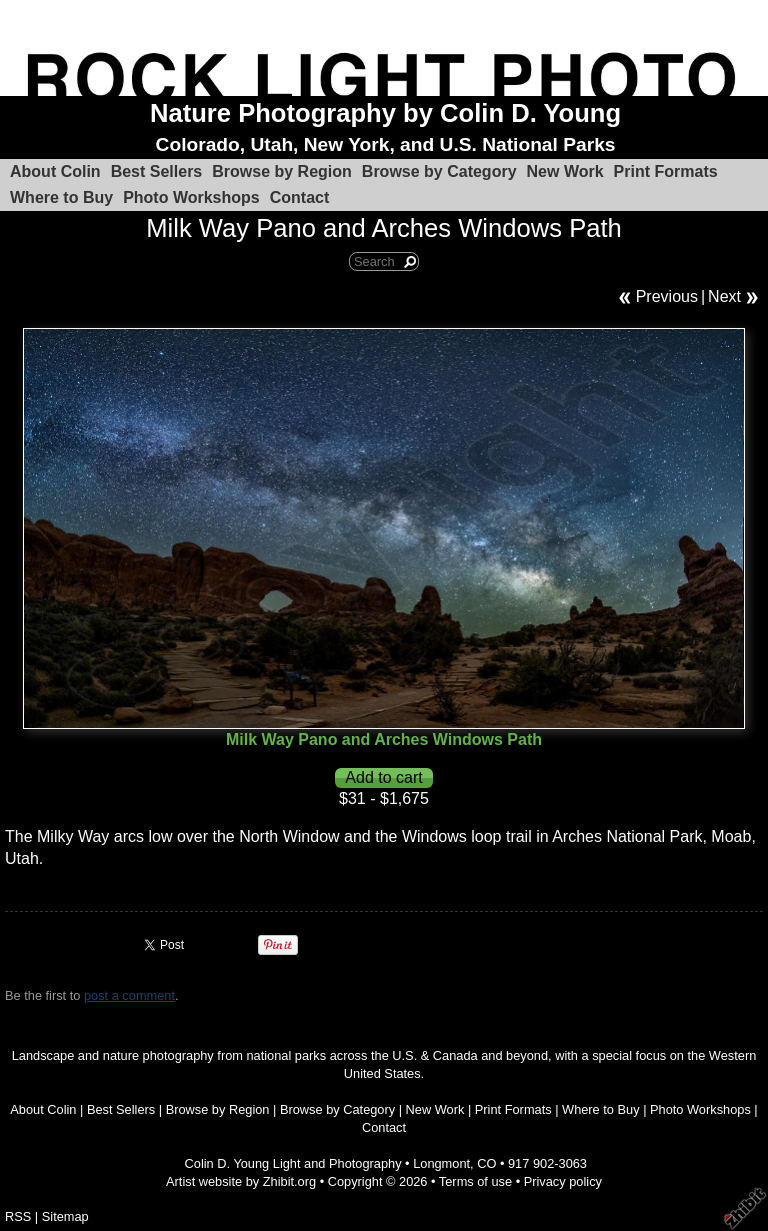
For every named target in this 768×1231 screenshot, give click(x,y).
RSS (18, 1216)
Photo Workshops (191, 197)
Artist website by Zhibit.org (241, 1181)
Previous (667, 296)
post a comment (129, 995)
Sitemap (65, 1216)
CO (486, 1163)
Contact (300, 197)
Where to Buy (61, 197)
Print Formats (666, 171)
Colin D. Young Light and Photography (293, 1163)
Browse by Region (282, 171)
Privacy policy (563, 1181)
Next (724, 296)
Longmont (441, 1163)
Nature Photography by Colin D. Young (385, 113)
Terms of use (475, 1181)
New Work (565, 171)
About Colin (55, 171)
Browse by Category (439, 171)
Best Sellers (157, 171)
